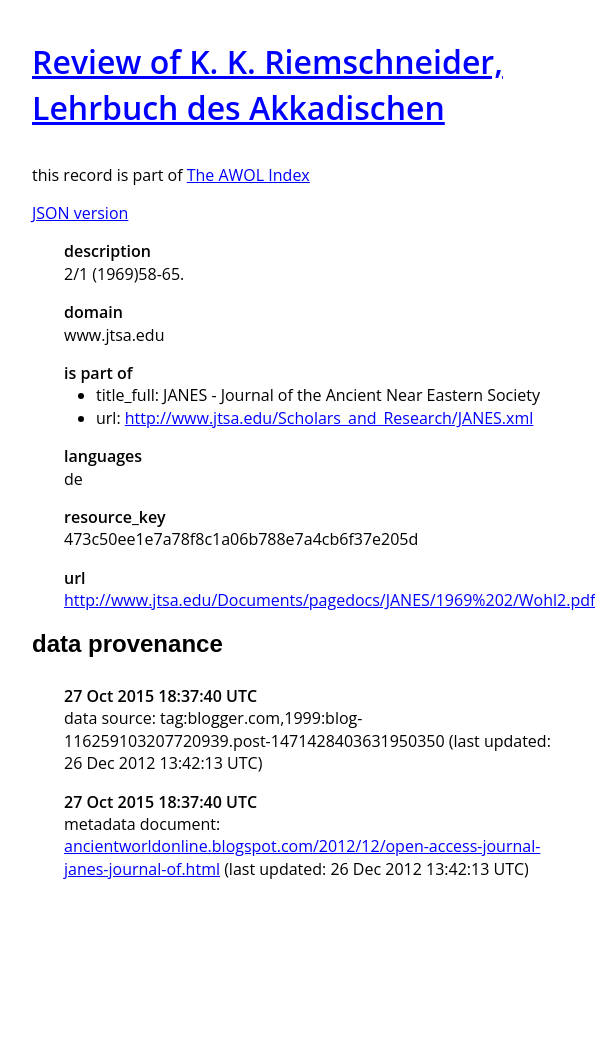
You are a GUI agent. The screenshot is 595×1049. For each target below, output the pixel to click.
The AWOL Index (248, 175)
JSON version (80, 213)
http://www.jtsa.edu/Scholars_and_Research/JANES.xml (329, 418)
